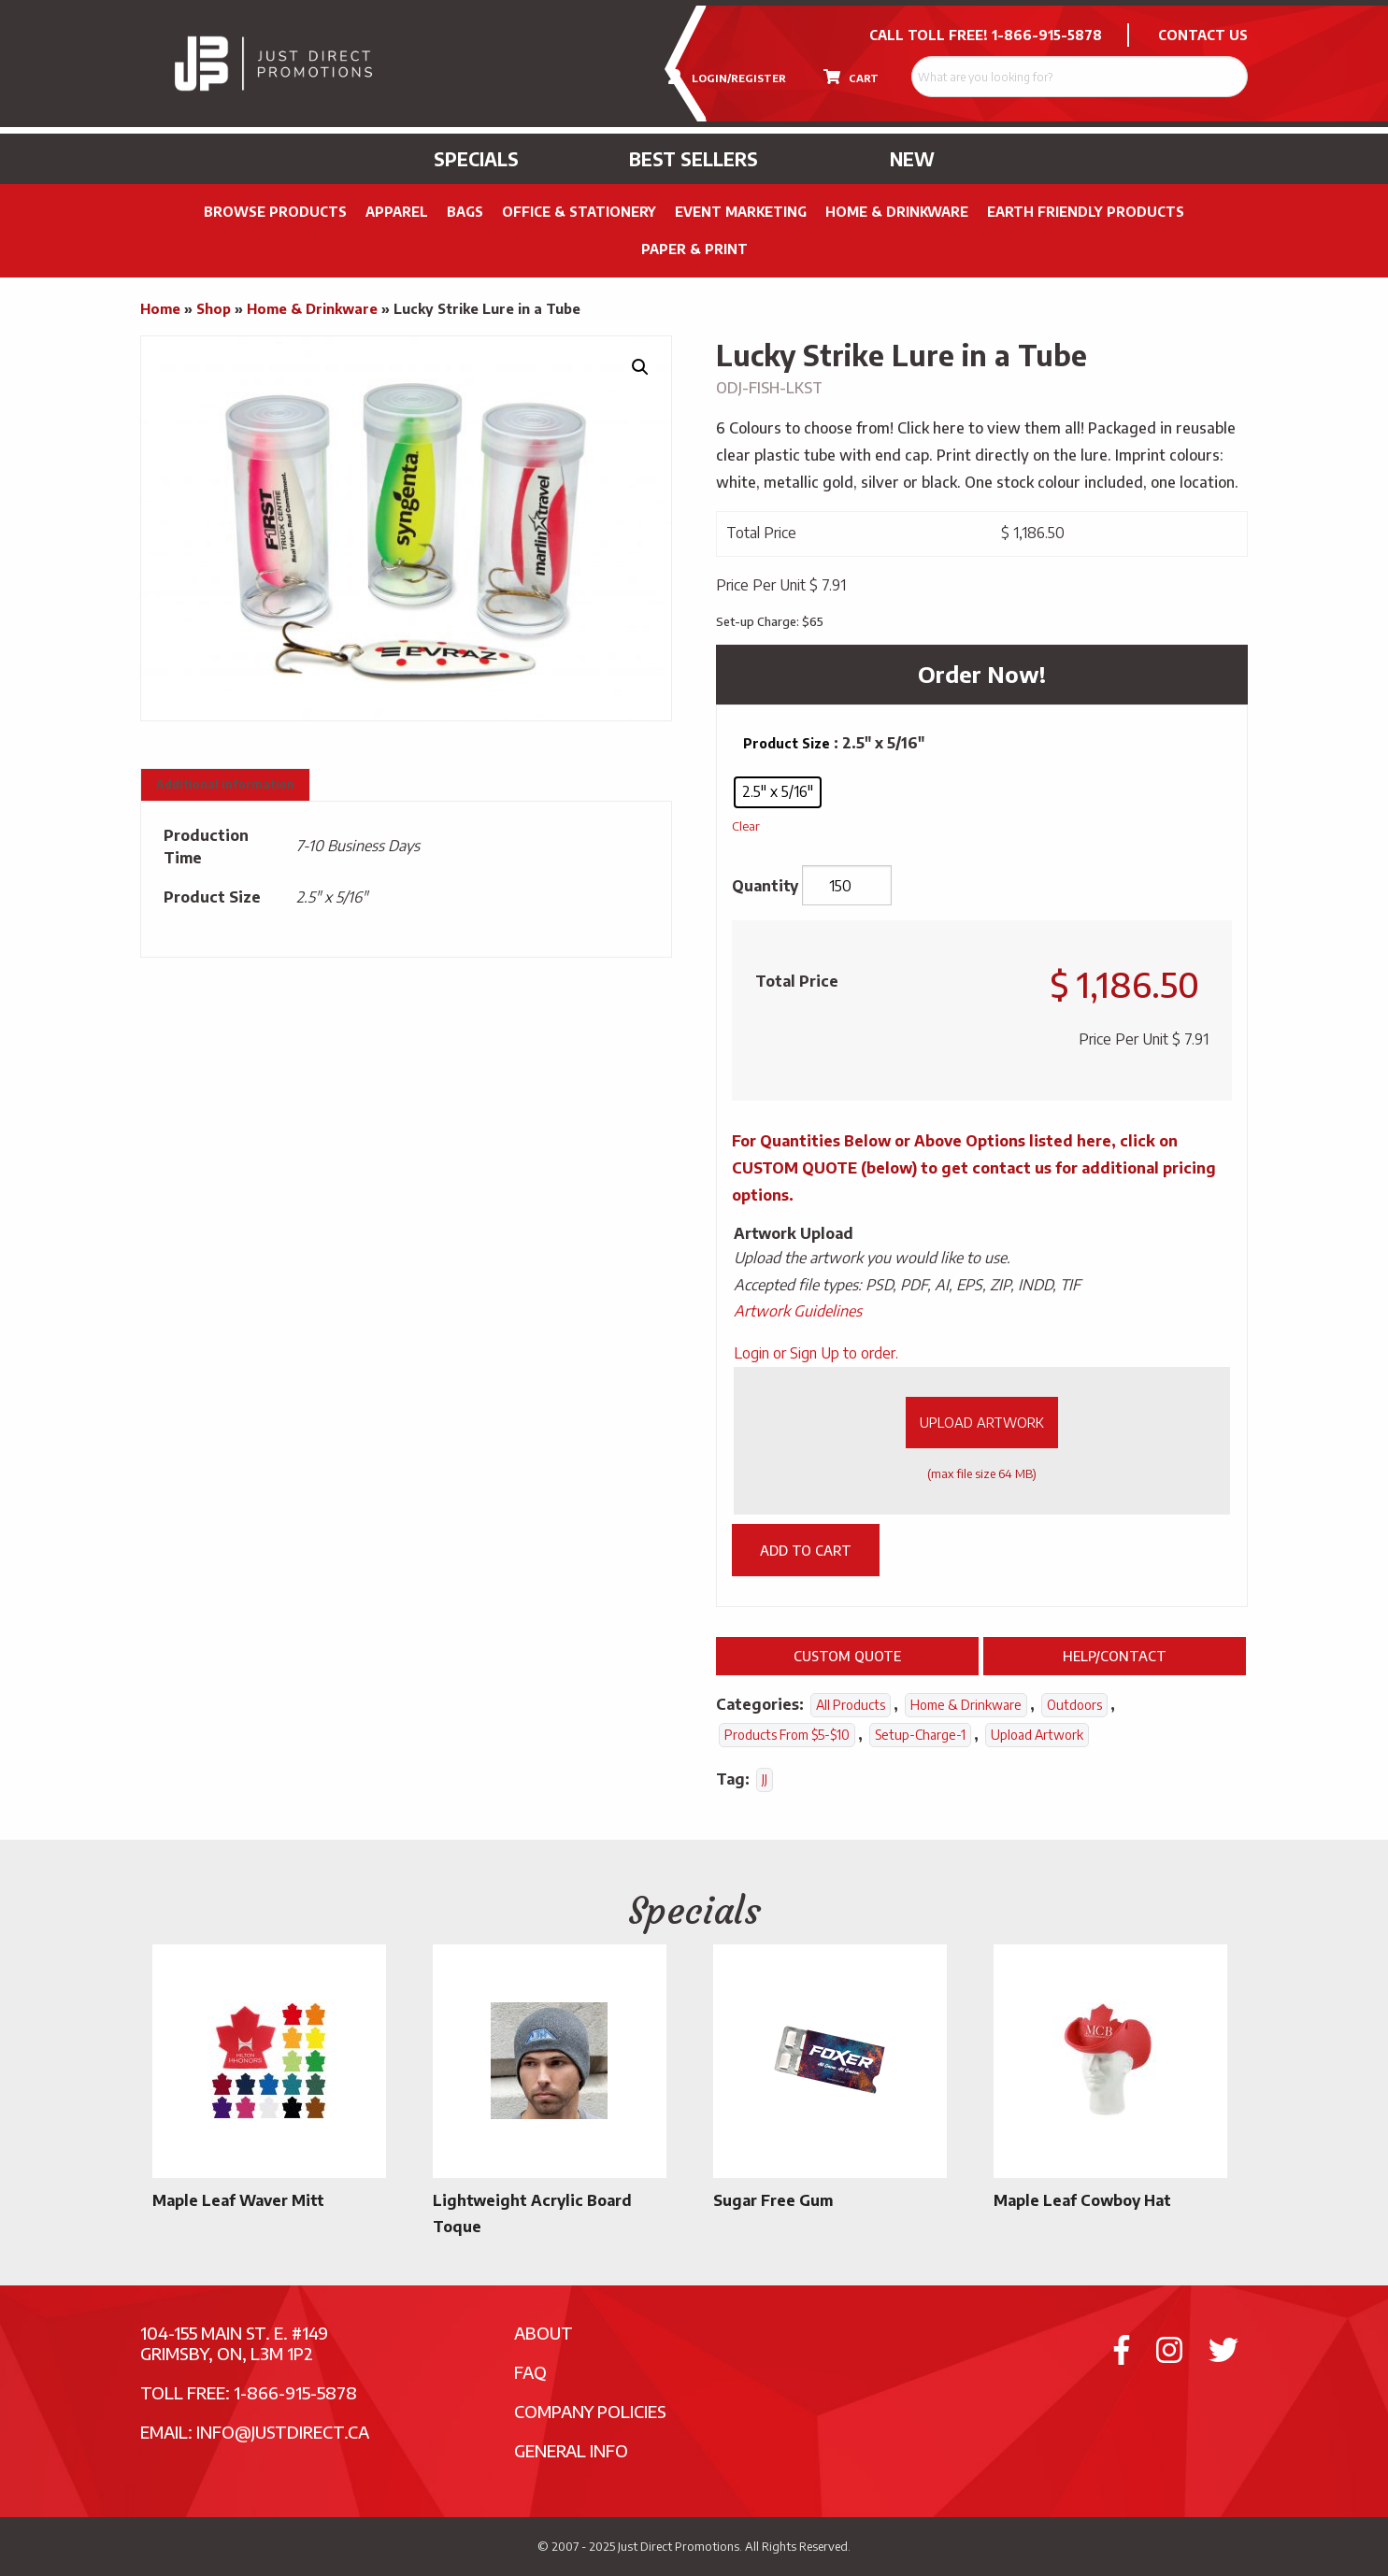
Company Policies (590, 2411)
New (912, 159)
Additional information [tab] (225, 784)
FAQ (530, 2372)
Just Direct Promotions (678, 2546)
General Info (571, 2450)
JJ (764, 1779)
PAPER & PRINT (694, 249)
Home (160, 308)
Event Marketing (741, 212)
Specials (476, 159)
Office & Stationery (579, 212)
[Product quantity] (847, 885)
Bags (465, 212)
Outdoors (1074, 1705)
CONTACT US (1203, 35)
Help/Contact (1114, 1655)
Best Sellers (693, 159)
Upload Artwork (982, 1422)
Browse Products (275, 212)
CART (851, 76)
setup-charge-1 (920, 1735)
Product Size (786, 743)
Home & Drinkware (896, 212)
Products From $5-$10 (787, 1735)
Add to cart (805, 1550)
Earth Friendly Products (1085, 212)
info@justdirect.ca (282, 2431)
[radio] (778, 792)
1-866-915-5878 (1047, 35)
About (543, 2332)
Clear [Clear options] (746, 825)
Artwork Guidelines (798, 1311)
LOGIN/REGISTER (727, 76)
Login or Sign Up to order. (816, 1353)
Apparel (396, 212)
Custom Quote (847, 1655)
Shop (213, 308)
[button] (640, 367)
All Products (850, 1705)
